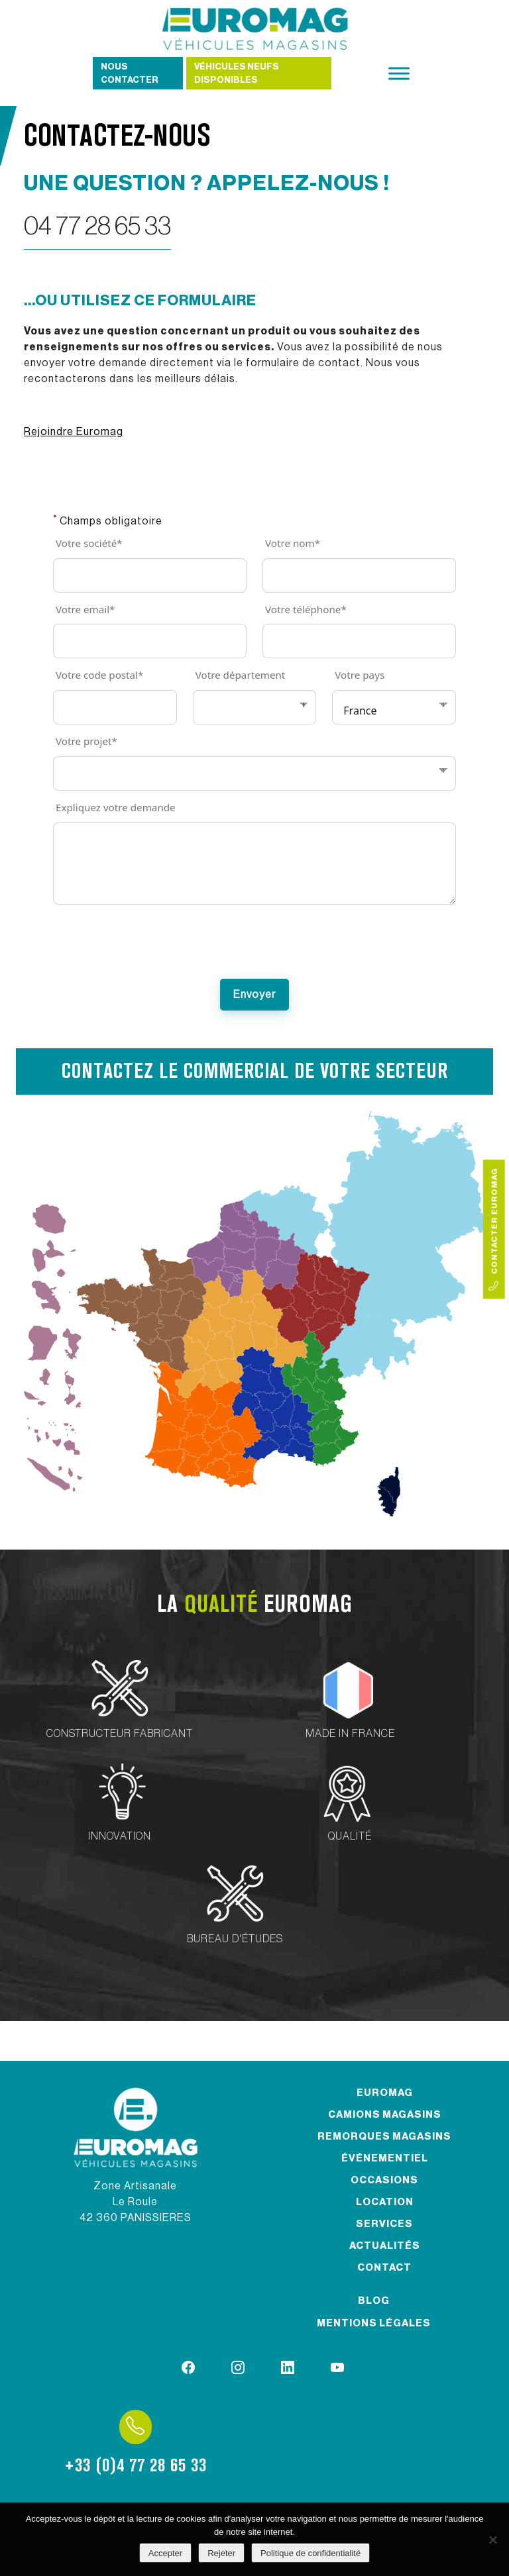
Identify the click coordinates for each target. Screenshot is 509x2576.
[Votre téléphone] (359, 641)
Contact (384, 2268)
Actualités (384, 2246)
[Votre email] (150, 641)
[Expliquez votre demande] (254, 863)
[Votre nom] (359, 575)
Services (384, 2224)
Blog (374, 2301)
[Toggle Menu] (399, 73)
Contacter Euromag (493, 1229)
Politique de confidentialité (310, 2553)
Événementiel (384, 2158)
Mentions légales (374, 2323)
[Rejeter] (492, 2539)
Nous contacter (129, 73)
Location (385, 2202)
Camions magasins (384, 2115)
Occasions (384, 2180)
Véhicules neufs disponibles (236, 73)
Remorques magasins (384, 2137)
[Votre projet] (254, 773)
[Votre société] (150, 575)
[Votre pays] (394, 707)
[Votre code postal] (115, 707)
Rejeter (221, 2553)
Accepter (165, 2553)
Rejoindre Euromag (73, 431)
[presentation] (254, 947)
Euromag (385, 2093)
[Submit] (254, 995)
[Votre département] (255, 707)
